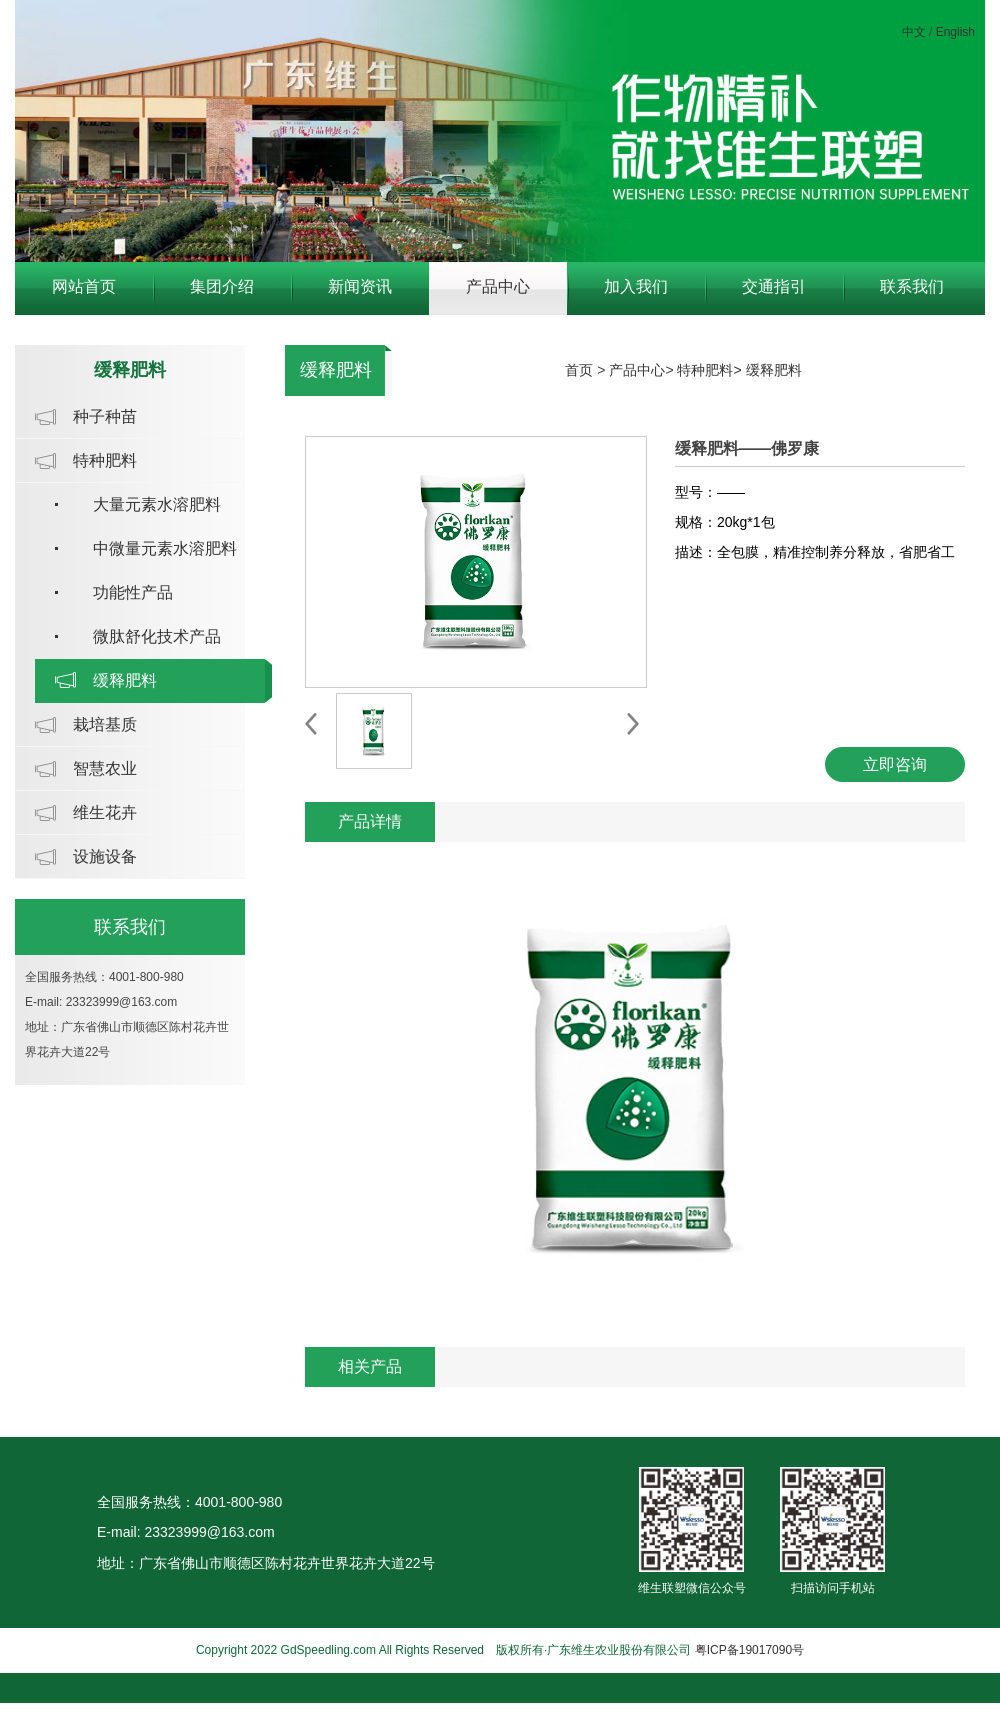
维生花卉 (105, 812)
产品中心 (498, 286)
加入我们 (636, 286)
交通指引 (774, 286)
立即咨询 (895, 764)
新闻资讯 (360, 286)
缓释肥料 (125, 680)
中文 (914, 32)
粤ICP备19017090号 (749, 1650)
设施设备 (105, 856)
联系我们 (912, 286)
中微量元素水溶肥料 (165, 548)
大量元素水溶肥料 (157, 504)
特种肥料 (105, 460)
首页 (579, 370)
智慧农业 (105, 768)
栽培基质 (105, 724)
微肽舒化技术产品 (157, 636)
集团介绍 (222, 286)
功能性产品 (133, 592)
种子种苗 (105, 416)
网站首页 (84, 286)
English (955, 32)
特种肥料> (711, 370)
